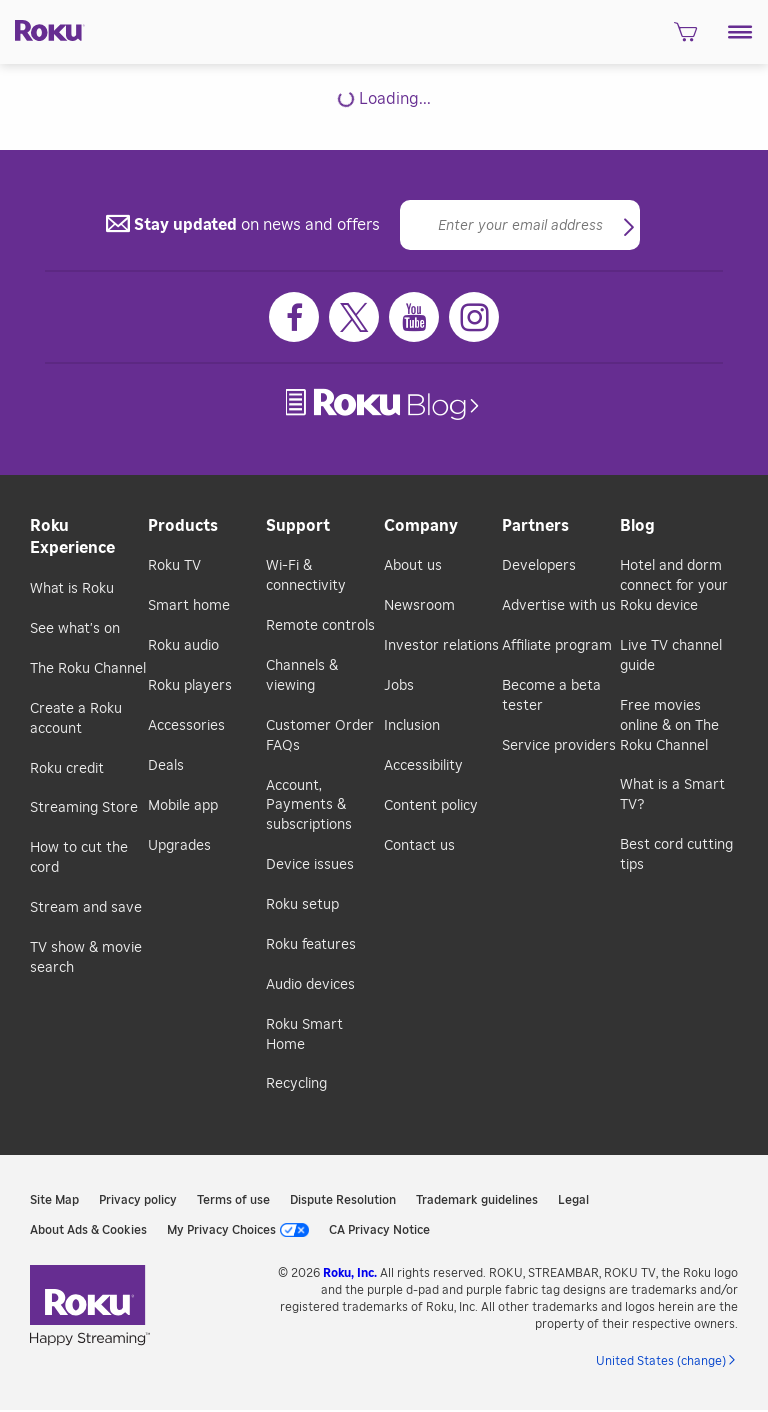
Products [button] (183, 526)
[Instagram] (474, 317)
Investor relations (441, 646)
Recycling (296, 1084)
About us (413, 566)
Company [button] (421, 526)
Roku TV (174, 566)
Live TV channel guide (671, 656)
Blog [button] (637, 526)
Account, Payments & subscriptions (309, 806)
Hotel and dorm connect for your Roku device (674, 586)
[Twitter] (354, 317)
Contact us (419, 846)
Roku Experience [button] (72, 537)
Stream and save (86, 908)
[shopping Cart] (685, 38)
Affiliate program (557, 646)
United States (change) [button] (661, 1361)
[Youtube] (414, 317)
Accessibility (423, 766)
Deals (166, 766)
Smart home (189, 606)
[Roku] (42, 29)
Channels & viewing (302, 676)
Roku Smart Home (304, 1035)
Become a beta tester (551, 696)
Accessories (186, 726)
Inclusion (412, 726)
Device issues (310, 865)
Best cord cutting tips (676, 855)
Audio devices (310, 985)
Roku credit (67, 769)
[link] (384, 404)
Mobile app (183, 806)
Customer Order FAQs (320, 736)
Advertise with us (559, 606)
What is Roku (72, 589)
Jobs (399, 686)
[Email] (520, 225)
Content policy (431, 806)
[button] (740, 32)
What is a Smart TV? (672, 795)
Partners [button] (535, 526)
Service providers (559, 746)
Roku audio (183, 646)
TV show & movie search (86, 958)
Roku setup (302, 905)
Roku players (190, 686)
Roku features (311, 945)
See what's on (75, 629)
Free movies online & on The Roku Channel (669, 726)
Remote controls (320, 626)
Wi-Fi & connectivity (306, 576)
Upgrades (179, 846)
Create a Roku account (76, 719)
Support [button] (298, 526)
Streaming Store (84, 808)
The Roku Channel (88, 669)
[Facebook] (294, 317)
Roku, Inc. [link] (350, 1273)
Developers (539, 566)
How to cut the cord (79, 858)
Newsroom (419, 606)
